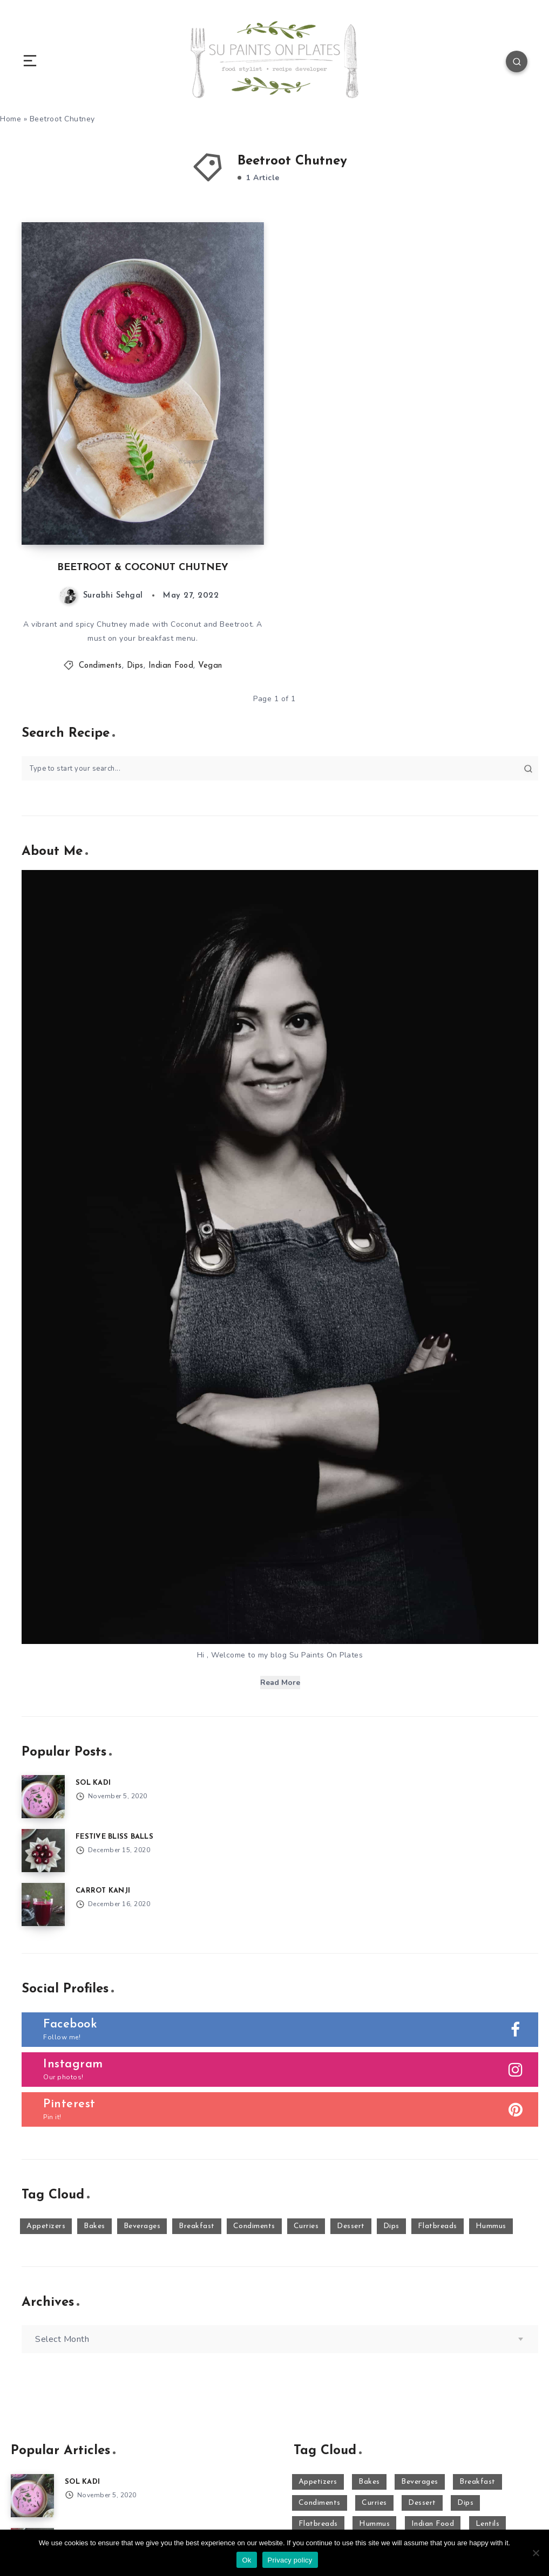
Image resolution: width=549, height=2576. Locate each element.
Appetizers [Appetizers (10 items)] (318, 2482)
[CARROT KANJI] (43, 1904)
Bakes (94, 2226)
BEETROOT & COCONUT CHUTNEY (142, 568)
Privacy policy (290, 2560)
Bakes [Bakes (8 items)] (369, 2482)
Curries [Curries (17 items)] (374, 2503)
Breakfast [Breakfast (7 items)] (477, 2482)
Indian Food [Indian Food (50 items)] (433, 2524)
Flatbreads (437, 2226)
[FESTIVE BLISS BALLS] (43, 1850)
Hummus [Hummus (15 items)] (374, 2524)
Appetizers (45, 2226)
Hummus (491, 2226)
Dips (135, 666)
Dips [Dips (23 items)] (465, 2503)
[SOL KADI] (43, 1796)
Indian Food (171, 666)
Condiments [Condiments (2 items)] (320, 2503)
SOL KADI (93, 1782)
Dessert (351, 2226)
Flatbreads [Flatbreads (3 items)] (318, 2524)
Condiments (100, 666)
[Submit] (528, 768)
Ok (246, 2560)
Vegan (210, 666)
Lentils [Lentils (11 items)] (488, 2524)
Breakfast (197, 2226)
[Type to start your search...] (280, 768)
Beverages (142, 2226)
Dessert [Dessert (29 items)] (422, 2503)
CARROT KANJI (103, 1890)
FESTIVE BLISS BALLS (114, 1836)
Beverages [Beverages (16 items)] (419, 2482)
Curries (306, 2226)
